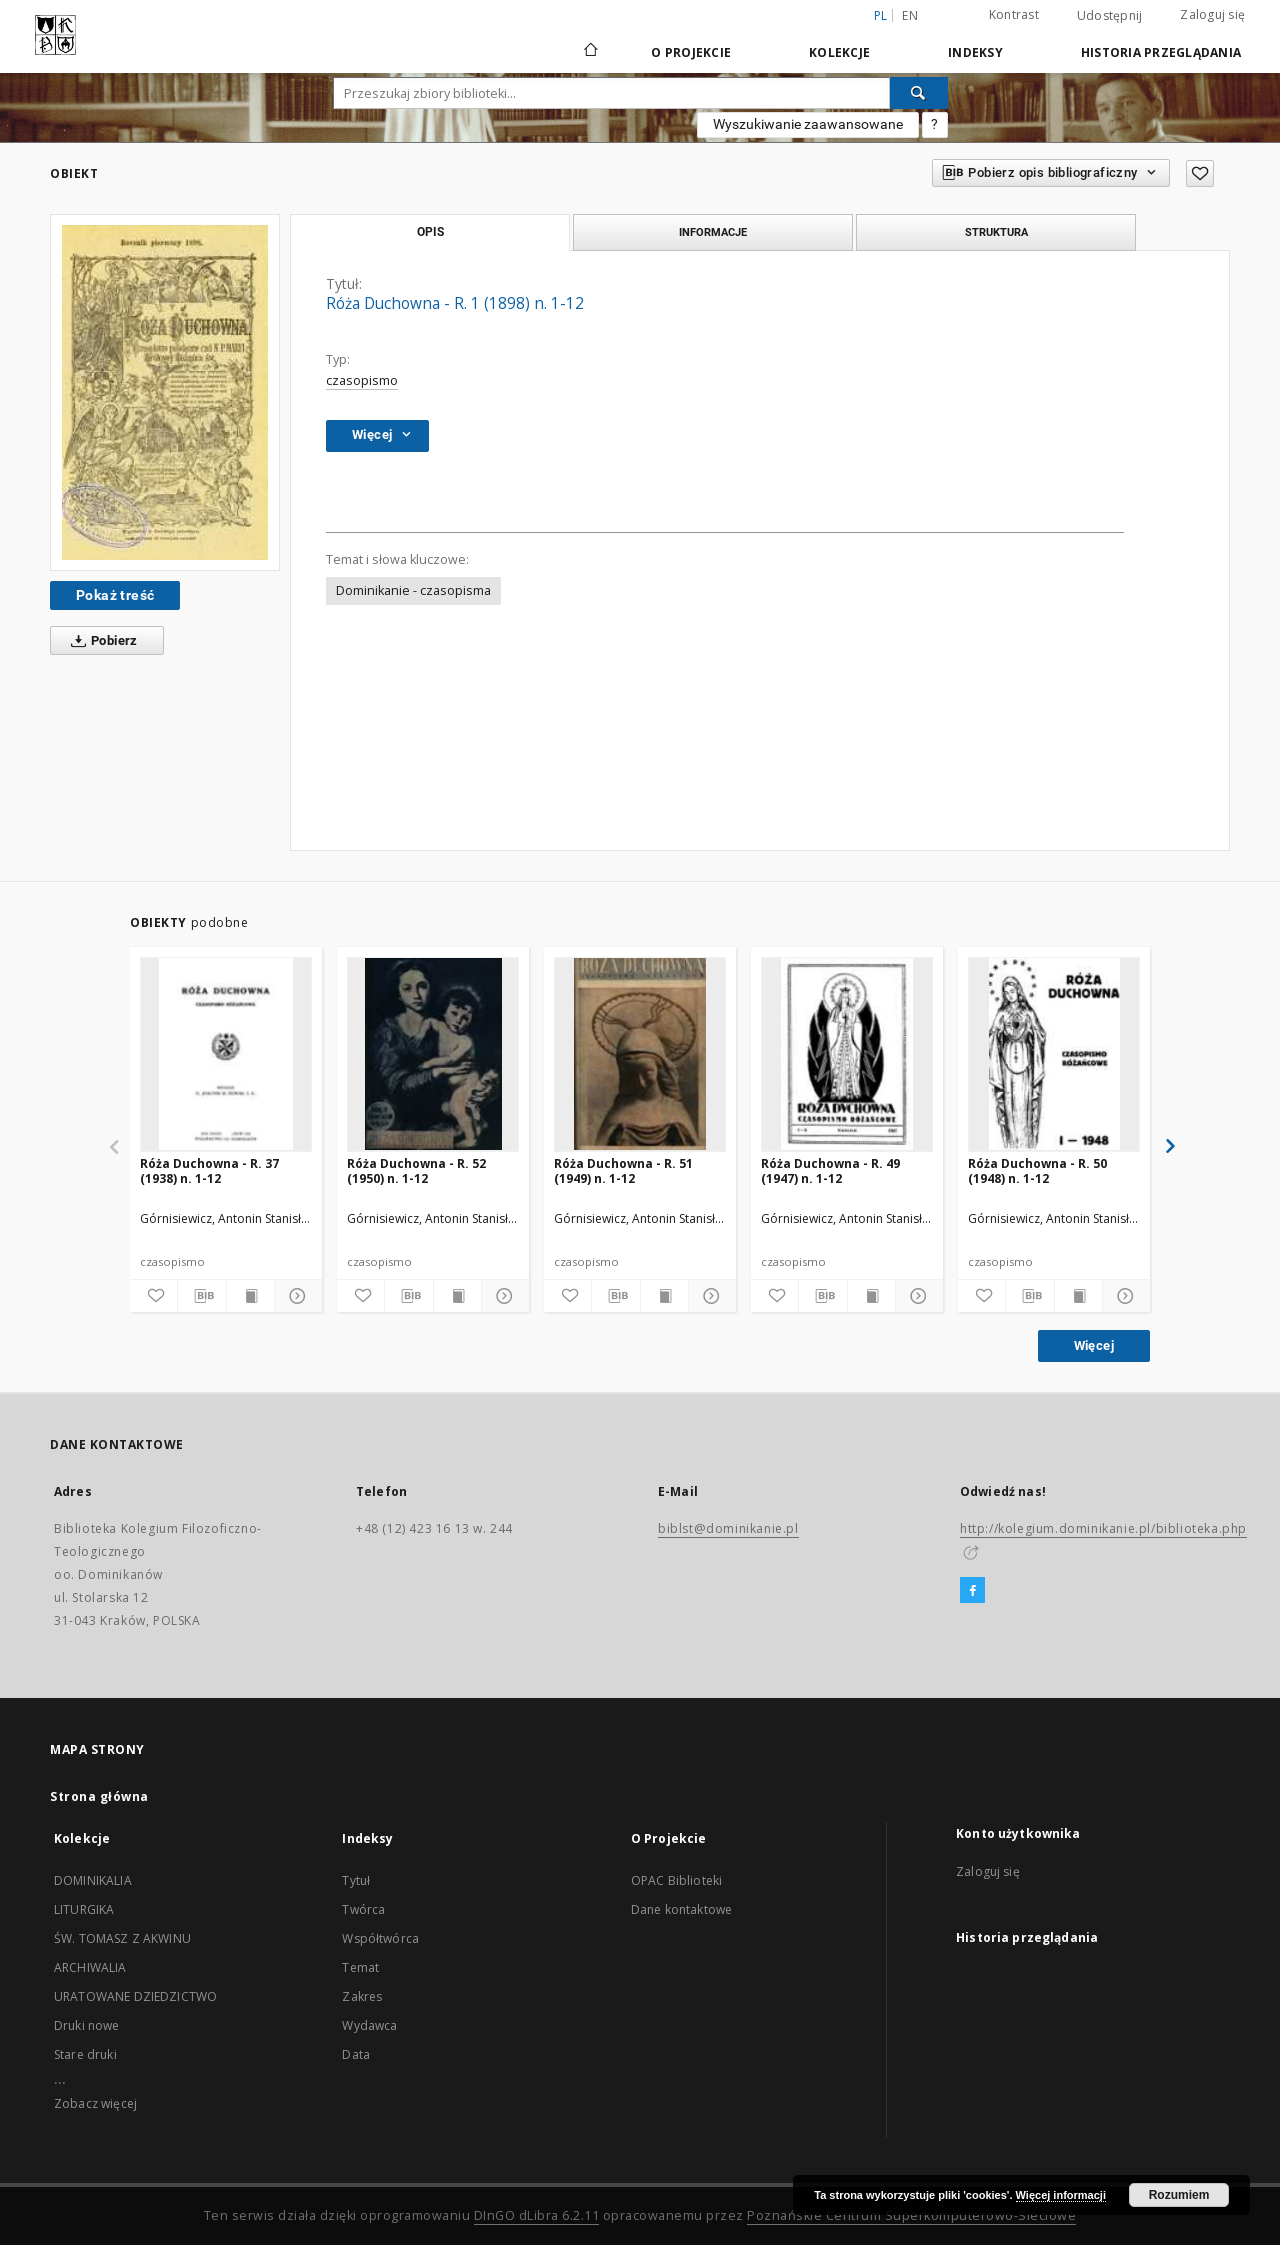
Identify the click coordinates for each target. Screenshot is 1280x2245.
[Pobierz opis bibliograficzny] (201, 1296)
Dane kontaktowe (681, 1909)
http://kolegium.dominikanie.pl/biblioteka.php (1103, 1528)
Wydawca (369, 2025)
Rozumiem (1179, 2195)
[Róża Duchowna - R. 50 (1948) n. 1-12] (1054, 1054)
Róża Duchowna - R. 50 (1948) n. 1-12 (1037, 1170)
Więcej (1094, 1345)
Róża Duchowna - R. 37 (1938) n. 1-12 (209, 1170)
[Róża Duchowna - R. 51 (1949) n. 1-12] (640, 1054)
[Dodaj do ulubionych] (1200, 173)
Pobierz (100, 641)
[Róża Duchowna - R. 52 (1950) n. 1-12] (433, 1054)
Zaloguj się (1212, 14)
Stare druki (85, 2054)
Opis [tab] (430, 232)
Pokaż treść (115, 595)
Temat (360, 1967)
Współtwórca (380, 1938)
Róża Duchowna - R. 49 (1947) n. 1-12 (830, 1170)
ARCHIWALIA (90, 1967)
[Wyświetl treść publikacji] (250, 1296)
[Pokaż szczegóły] (295, 1296)
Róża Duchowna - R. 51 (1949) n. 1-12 (623, 1170)
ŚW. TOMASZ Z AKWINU (122, 1938)
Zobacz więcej (95, 2103)
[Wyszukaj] (919, 93)
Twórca (363, 1909)
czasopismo (362, 380)
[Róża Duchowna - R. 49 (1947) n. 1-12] (847, 1054)
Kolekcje (839, 52)
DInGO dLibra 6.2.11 (537, 2215)
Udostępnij (1110, 16)
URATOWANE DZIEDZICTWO (135, 1996)
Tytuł (356, 1880)
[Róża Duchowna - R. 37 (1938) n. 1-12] (226, 1054)
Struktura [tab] (996, 232)
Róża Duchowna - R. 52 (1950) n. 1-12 (416, 1170)
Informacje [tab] (713, 232)
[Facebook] (972, 1591)
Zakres (362, 1996)
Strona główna (99, 1796)
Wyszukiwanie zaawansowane (808, 124)
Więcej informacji (1061, 2195)
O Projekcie (691, 52)
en (910, 15)
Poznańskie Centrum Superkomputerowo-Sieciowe (911, 2215)
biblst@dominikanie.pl (728, 1528)
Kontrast (1014, 14)
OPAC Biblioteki (676, 1880)
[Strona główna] (589, 52)
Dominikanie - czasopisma (413, 590)
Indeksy (975, 52)
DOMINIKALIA (93, 1880)
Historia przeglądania (1161, 52)
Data (356, 2054)
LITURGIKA (84, 1909)
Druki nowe (87, 2025)
